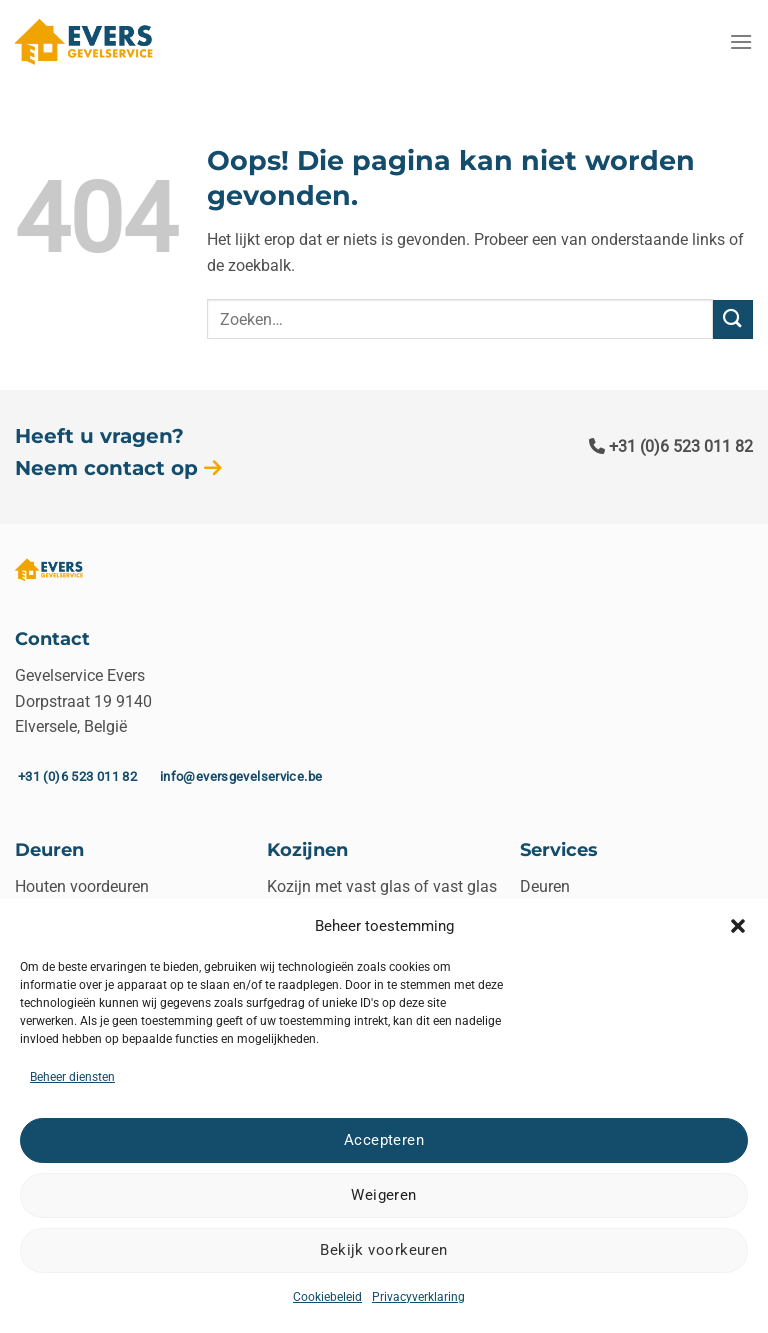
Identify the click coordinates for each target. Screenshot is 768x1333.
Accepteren (384, 1140)
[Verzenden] (733, 319)
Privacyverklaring (418, 1297)
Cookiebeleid (327, 1297)
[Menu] (741, 41)
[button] (738, 926)
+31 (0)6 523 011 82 (671, 446)
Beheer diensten (72, 1077)
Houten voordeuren (82, 886)
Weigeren (384, 1195)
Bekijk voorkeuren (384, 1250)
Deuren (545, 886)
